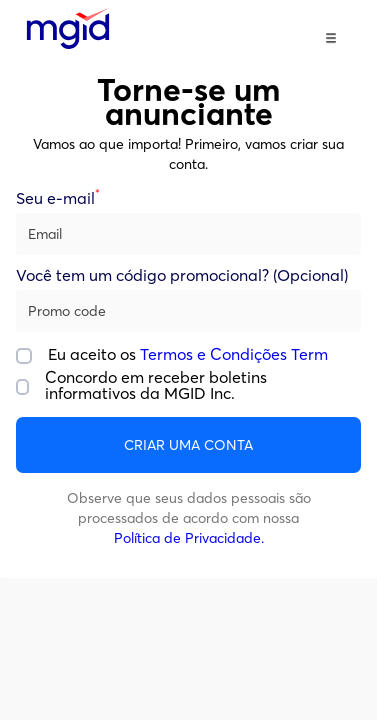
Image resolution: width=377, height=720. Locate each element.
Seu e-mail (58, 199)
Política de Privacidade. (189, 538)
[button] (331, 38)
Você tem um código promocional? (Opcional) (182, 276)
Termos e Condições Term (234, 354)
